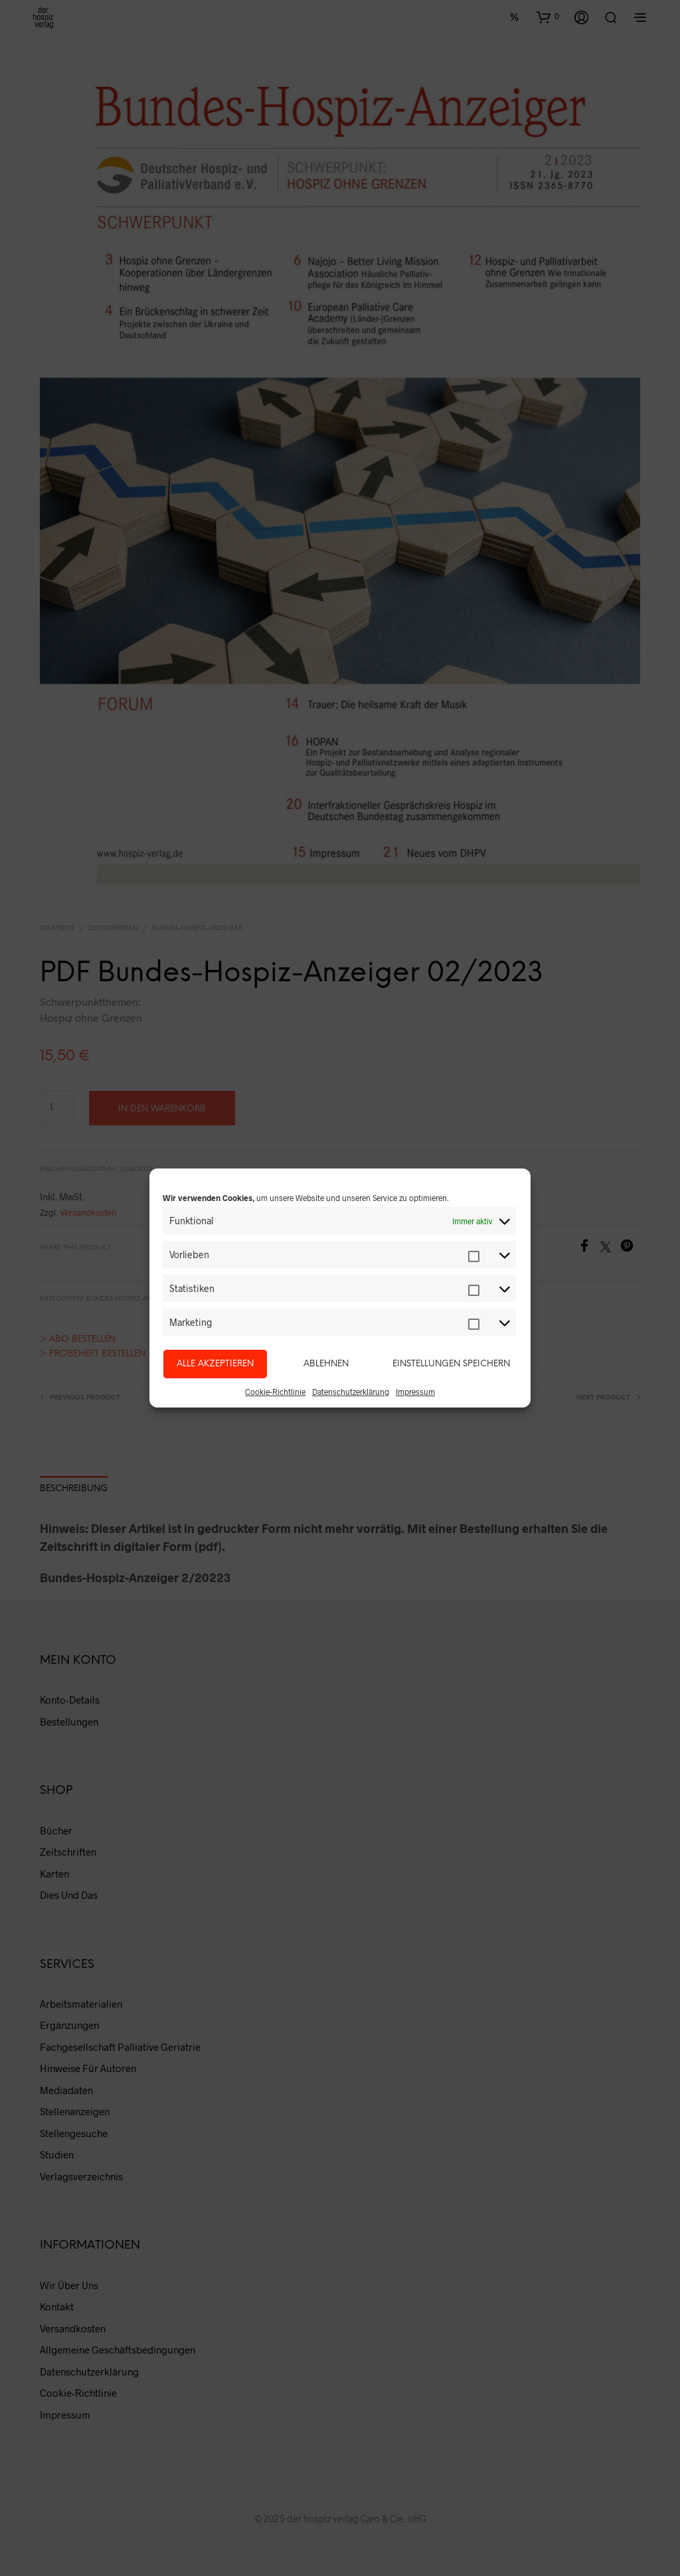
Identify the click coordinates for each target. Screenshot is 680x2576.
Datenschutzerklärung (350, 1391)
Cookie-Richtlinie (275, 1391)
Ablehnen (326, 1364)
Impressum (415, 1391)
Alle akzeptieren (215, 1364)
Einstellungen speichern (451, 1364)
